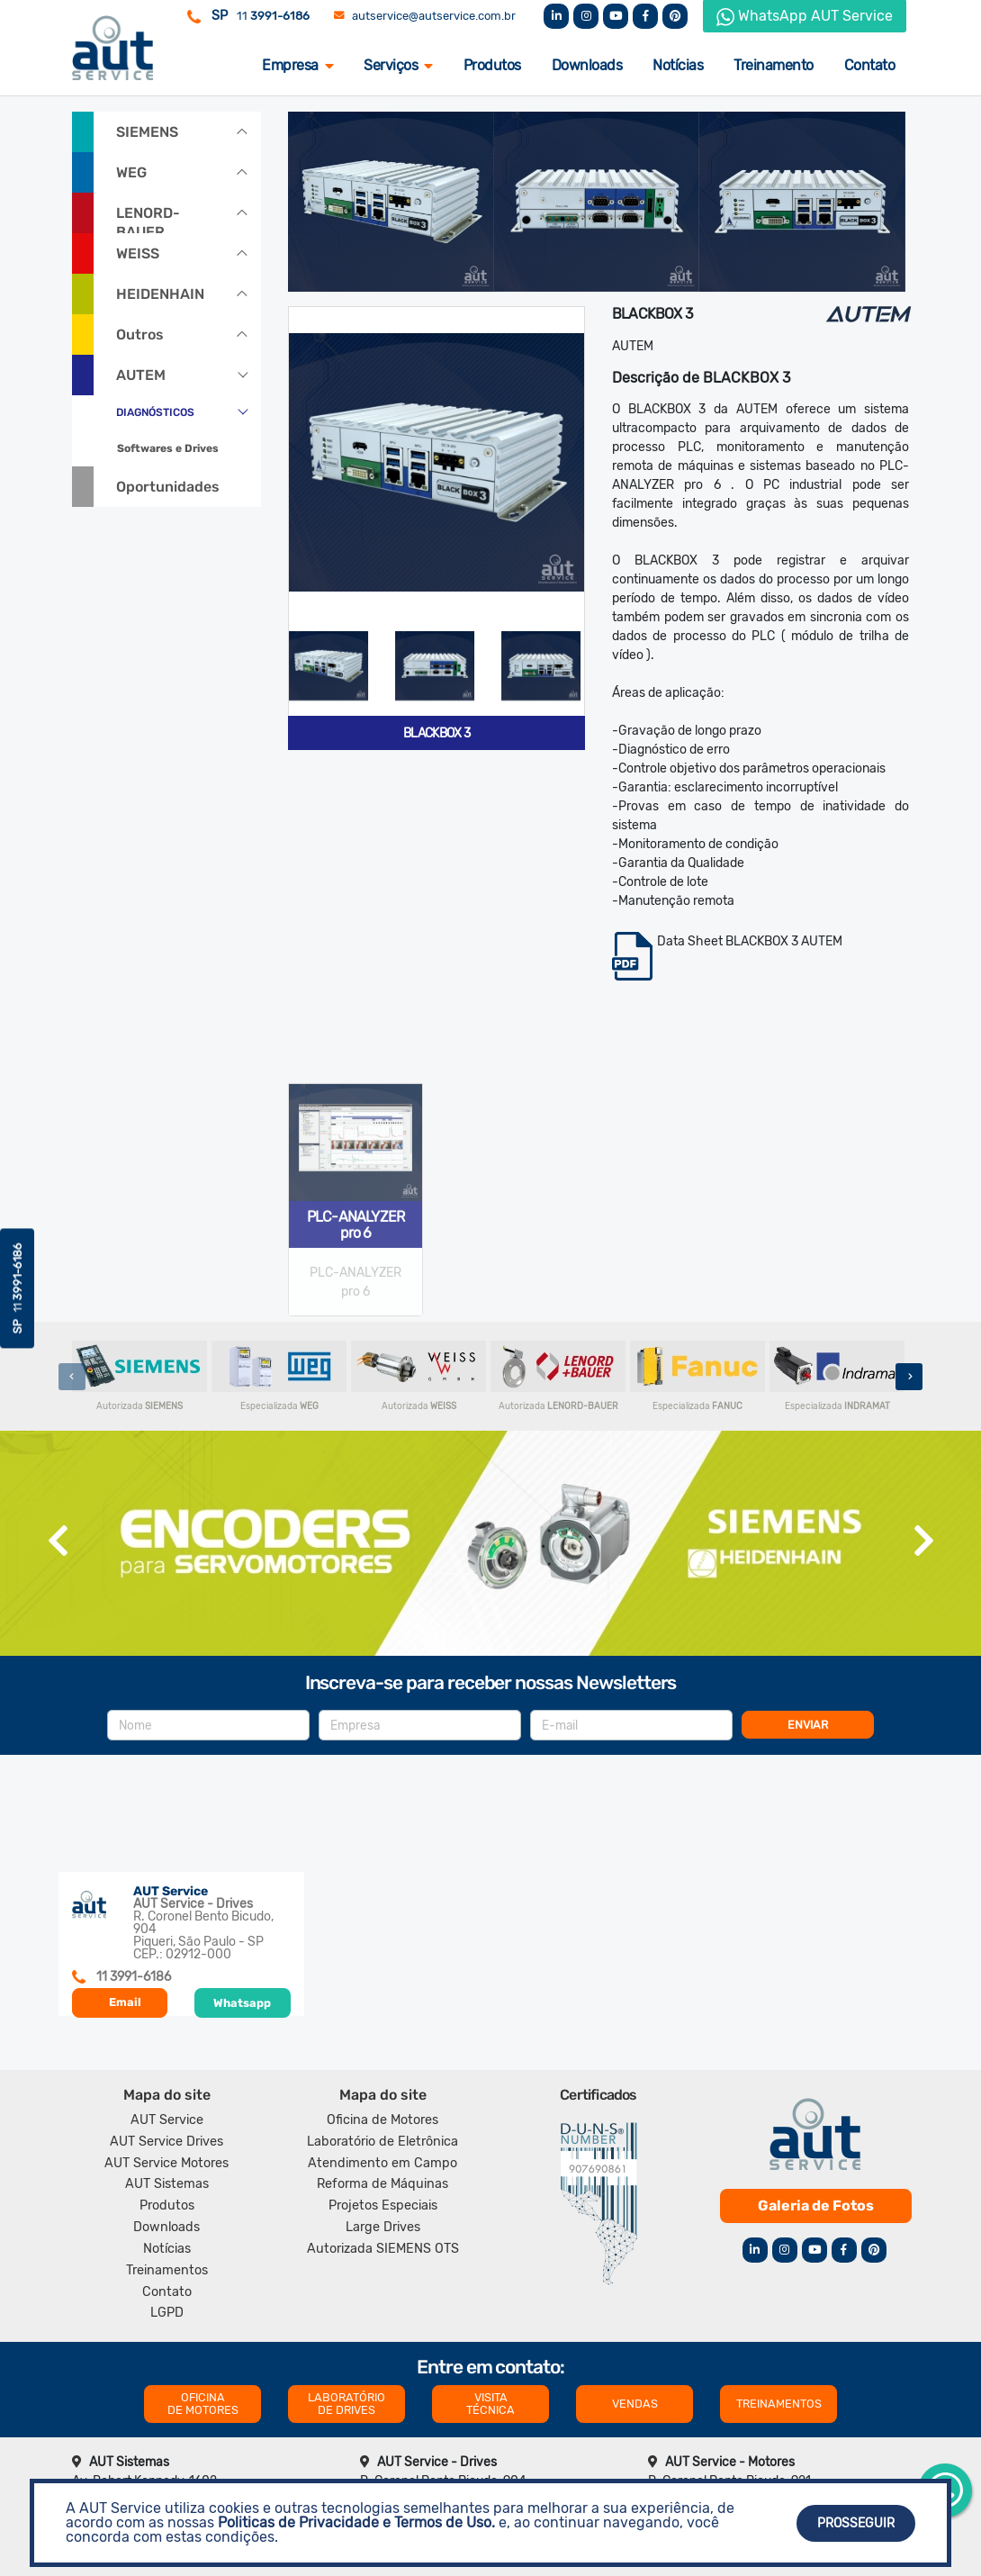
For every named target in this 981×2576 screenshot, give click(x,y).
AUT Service (166, 2120)
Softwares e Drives (168, 448)
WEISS (137, 253)
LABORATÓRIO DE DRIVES (346, 2404)
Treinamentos (167, 2270)
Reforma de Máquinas (382, 2184)
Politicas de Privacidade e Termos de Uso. (356, 2522)
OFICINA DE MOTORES (202, 2404)
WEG (131, 172)
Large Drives (383, 2227)
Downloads (587, 65)
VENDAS (635, 2403)
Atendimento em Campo (382, 2163)
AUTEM (141, 375)
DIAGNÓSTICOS (155, 412)
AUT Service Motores (166, 2163)
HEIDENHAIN (160, 294)
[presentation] (72, 1376)
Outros (140, 334)
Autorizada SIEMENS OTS (383, 2248)
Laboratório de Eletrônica (382, 2141)
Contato (870, 65)
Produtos (492, 65)
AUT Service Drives (166, 2141)
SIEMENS (147, 131)
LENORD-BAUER (148, 218)
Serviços (398, 65)
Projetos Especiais (382, 2205)
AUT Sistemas (167, 2184)
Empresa (297, 65)
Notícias (677, 65)
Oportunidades (168, 486)
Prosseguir (856, 2523)
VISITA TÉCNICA (490, 2404)
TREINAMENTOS (779, 2403)
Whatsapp (242, 2003)
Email (125, 2002)
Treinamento (774, 65)
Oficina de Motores (382, 2120)
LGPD (167, 2312)
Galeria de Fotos (816, 2205)
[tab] (328, 665)
